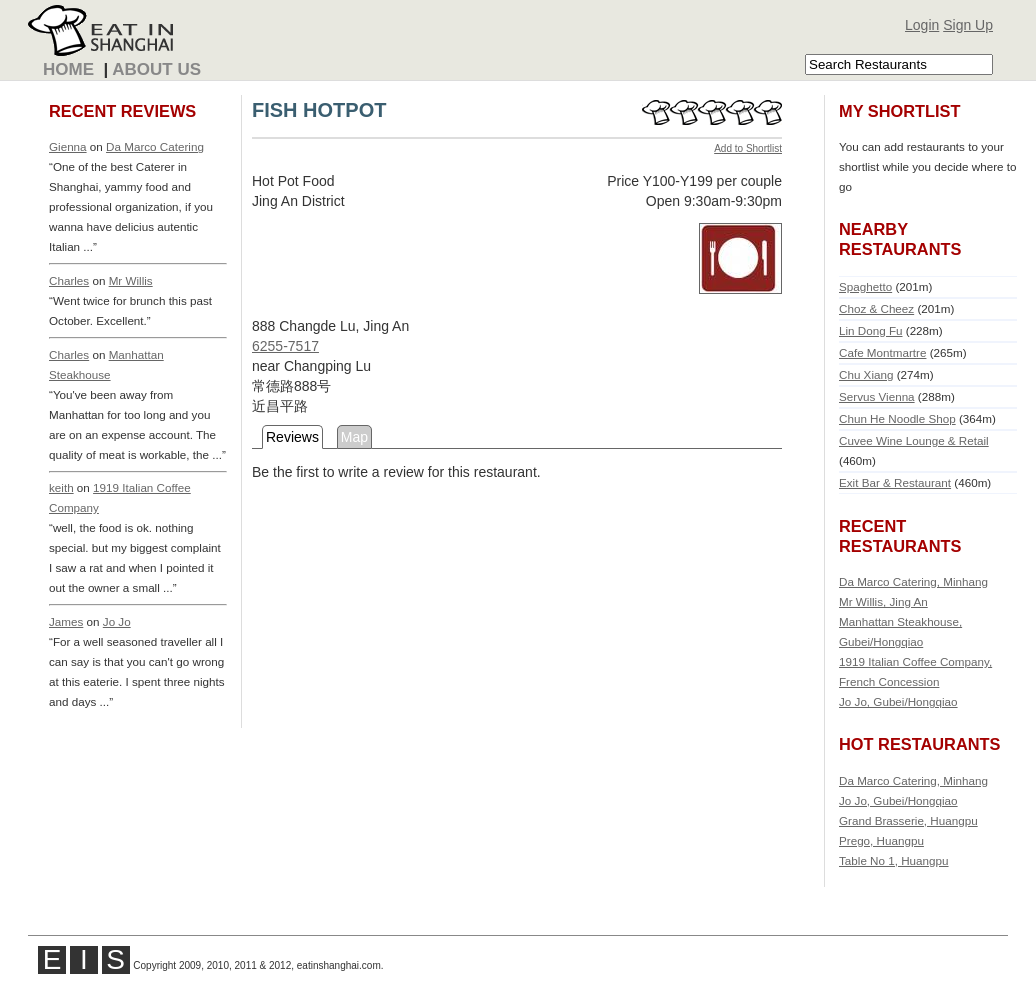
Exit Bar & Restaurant (895, 482)
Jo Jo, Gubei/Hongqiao (898, 701)
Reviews (292, 437)
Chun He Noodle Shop (897, 418)
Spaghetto (865, 286)
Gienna (68, 146)
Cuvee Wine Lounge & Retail (914, 440)
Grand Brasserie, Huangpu (908, 820)
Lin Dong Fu (871, 330)
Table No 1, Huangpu (894, 860)
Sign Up (968, 25)
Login (922, 25)
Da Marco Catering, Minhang (913, 581)
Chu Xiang (866, 374)
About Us (156, 69)
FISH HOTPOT (319, 110)
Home (68, 69)
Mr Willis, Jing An (883, 601)
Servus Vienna (877, 396)
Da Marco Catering (155, 146)
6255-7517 (285, 346)
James (66, 621)
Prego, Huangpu (881, 840)
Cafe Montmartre (882, 352)
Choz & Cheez (876, 308)
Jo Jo (117, 621)
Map (354, 437)
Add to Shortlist (748, 148)
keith (61, 487)
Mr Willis (131, 280)
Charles (69, 280)
